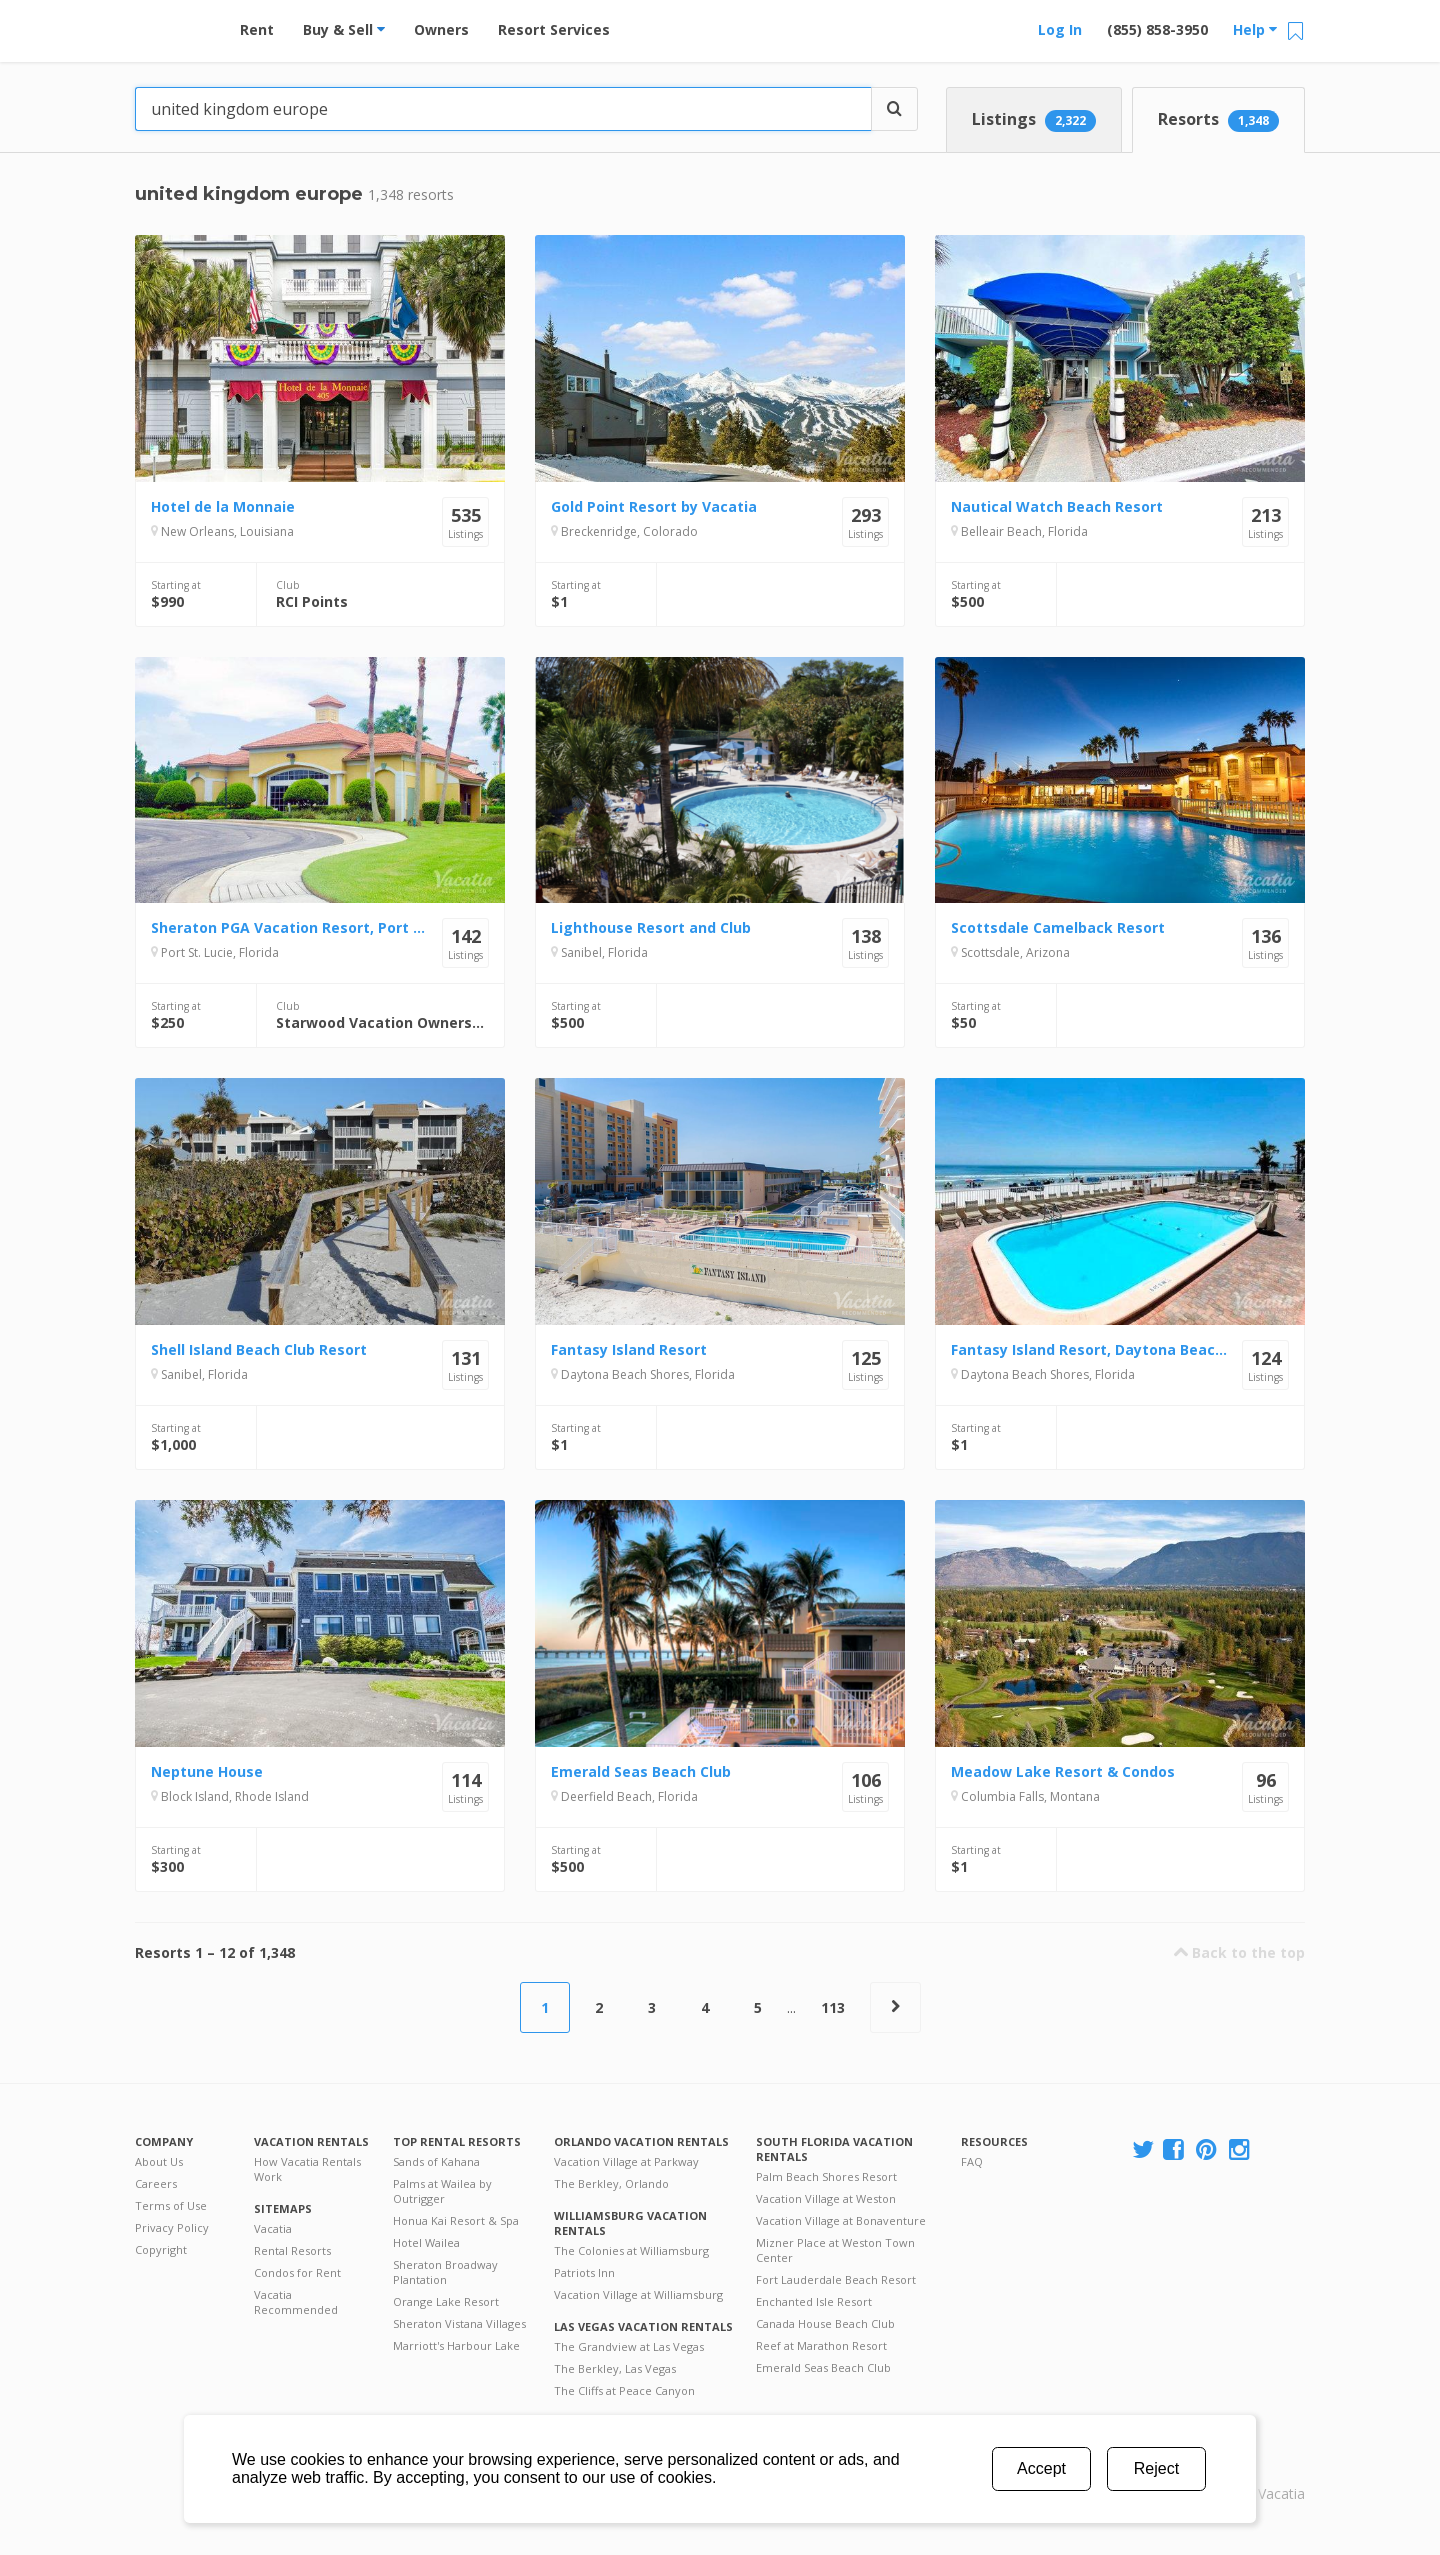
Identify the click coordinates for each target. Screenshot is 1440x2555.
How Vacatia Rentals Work (307, 2169)
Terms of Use (171, 2205)
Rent (257, 29)
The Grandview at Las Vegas (629, 2346)
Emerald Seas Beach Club (823, 2367)
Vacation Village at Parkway (626, 2161)
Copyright (161, 2249)
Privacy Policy (172, 2227)
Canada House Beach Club (825, 2323)
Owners (441, 29)
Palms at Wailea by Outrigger (442, 2191)
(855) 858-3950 (1157, 29)
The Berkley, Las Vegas (615, 2368)
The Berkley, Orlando (611, 2183)
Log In (1060, 29)
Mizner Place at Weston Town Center (835, 2250)
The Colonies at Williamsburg (631, 2250)
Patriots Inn (584, 2272)
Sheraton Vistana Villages (459, 2323)
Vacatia (273, 2228)
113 (833, 2007)
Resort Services (554, 29)
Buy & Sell (344, 29)
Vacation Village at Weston (826, 2198)
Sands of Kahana (436, 2161)
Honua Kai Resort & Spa (456, 2220)
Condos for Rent (297, 2272)
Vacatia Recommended (296, 2302)
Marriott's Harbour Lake (456, 2345)
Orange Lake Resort (446, 2301)
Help (1255, 29)
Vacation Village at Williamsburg (638, 2294)
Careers (156, 2183)
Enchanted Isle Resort (814, 2301)
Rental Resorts (292, 2250)
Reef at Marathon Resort (821, 2345)
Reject (1156, 2468)
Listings (1034, 120)
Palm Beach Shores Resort (826, 2176)
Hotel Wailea (426, 2242)
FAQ (972, 2161)
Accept (1041, 2468)
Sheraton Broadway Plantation (445, 2272)
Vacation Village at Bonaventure (841, 2220)
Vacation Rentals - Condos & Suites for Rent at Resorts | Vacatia (175, 25)
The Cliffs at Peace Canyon (624, 2390)
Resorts (1218, 120)
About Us (159, 2161)
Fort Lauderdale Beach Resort (836, 2279)
